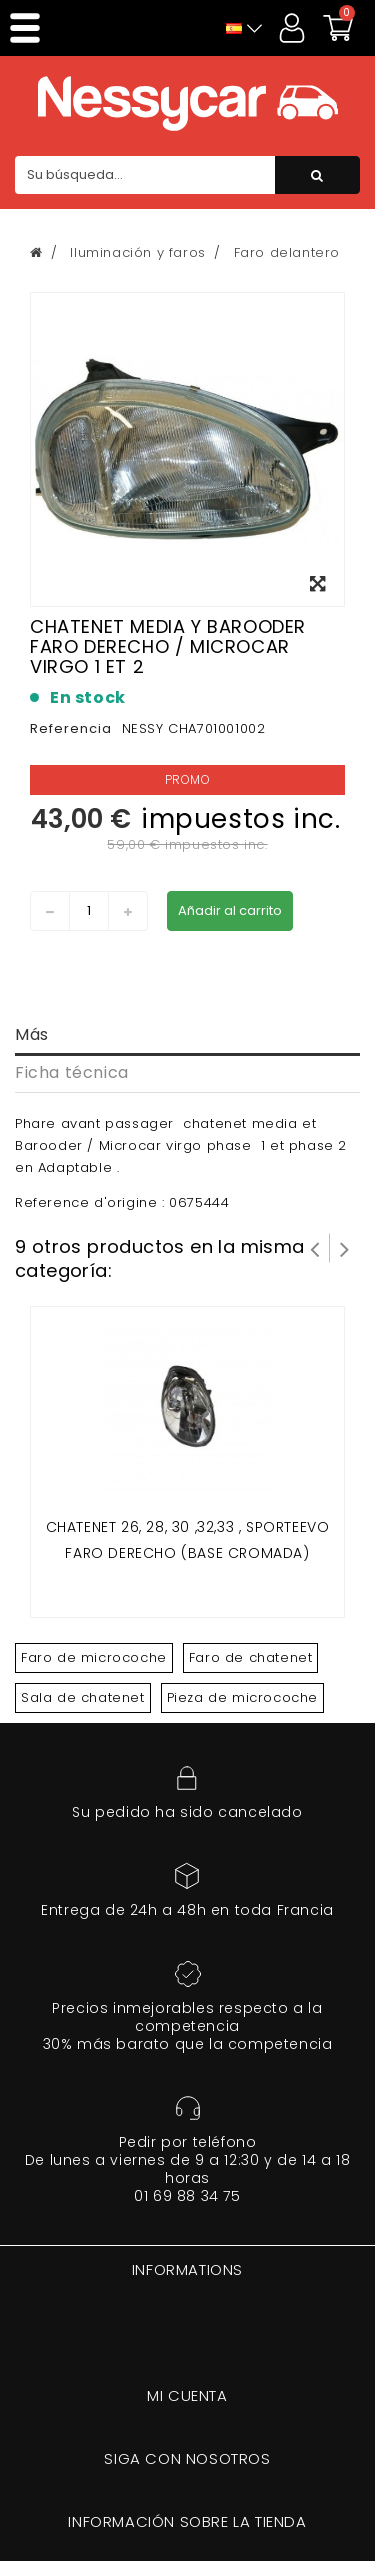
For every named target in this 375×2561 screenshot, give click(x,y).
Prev (315, 1248)
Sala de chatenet (83, 1697)
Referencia (71, 728)
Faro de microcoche (94, 1657)
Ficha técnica (72, 1072)
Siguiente (345, 1248)
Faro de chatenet (251, 1657)
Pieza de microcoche (242, 1697)
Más (32, 1034)
